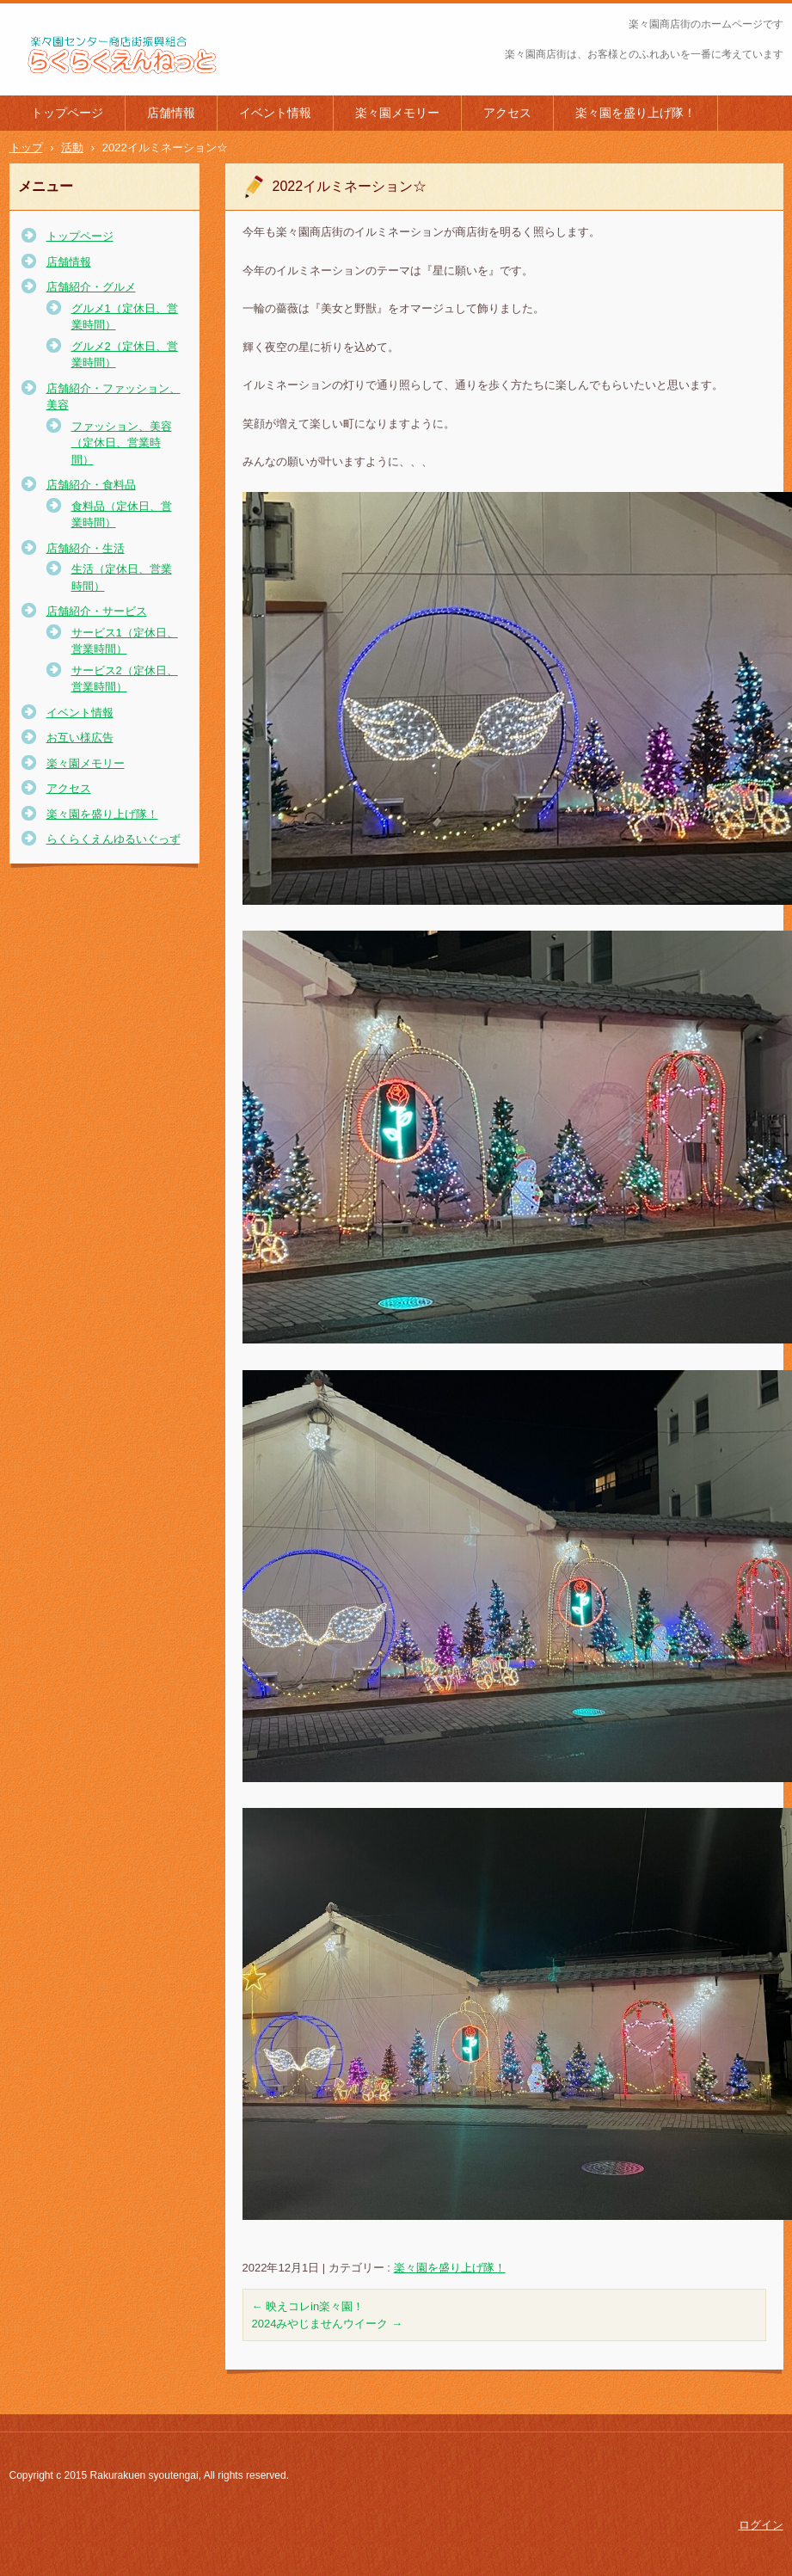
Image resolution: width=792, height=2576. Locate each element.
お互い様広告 (80, 737)
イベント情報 (275, 113)
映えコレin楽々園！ (308, 2306)
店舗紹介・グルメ (91, 286)
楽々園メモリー (397, 113)
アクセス (507, 113)
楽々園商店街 (55, 85)
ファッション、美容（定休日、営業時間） (121, 443)
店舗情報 (171, 113)
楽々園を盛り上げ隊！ (635, 113)
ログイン (761, 2524)
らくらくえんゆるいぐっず (113, 839)
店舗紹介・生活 (85, 548)
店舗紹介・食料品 (91, 484)
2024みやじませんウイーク (327, 2323)
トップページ (67, 113)
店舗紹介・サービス (96, 611)
